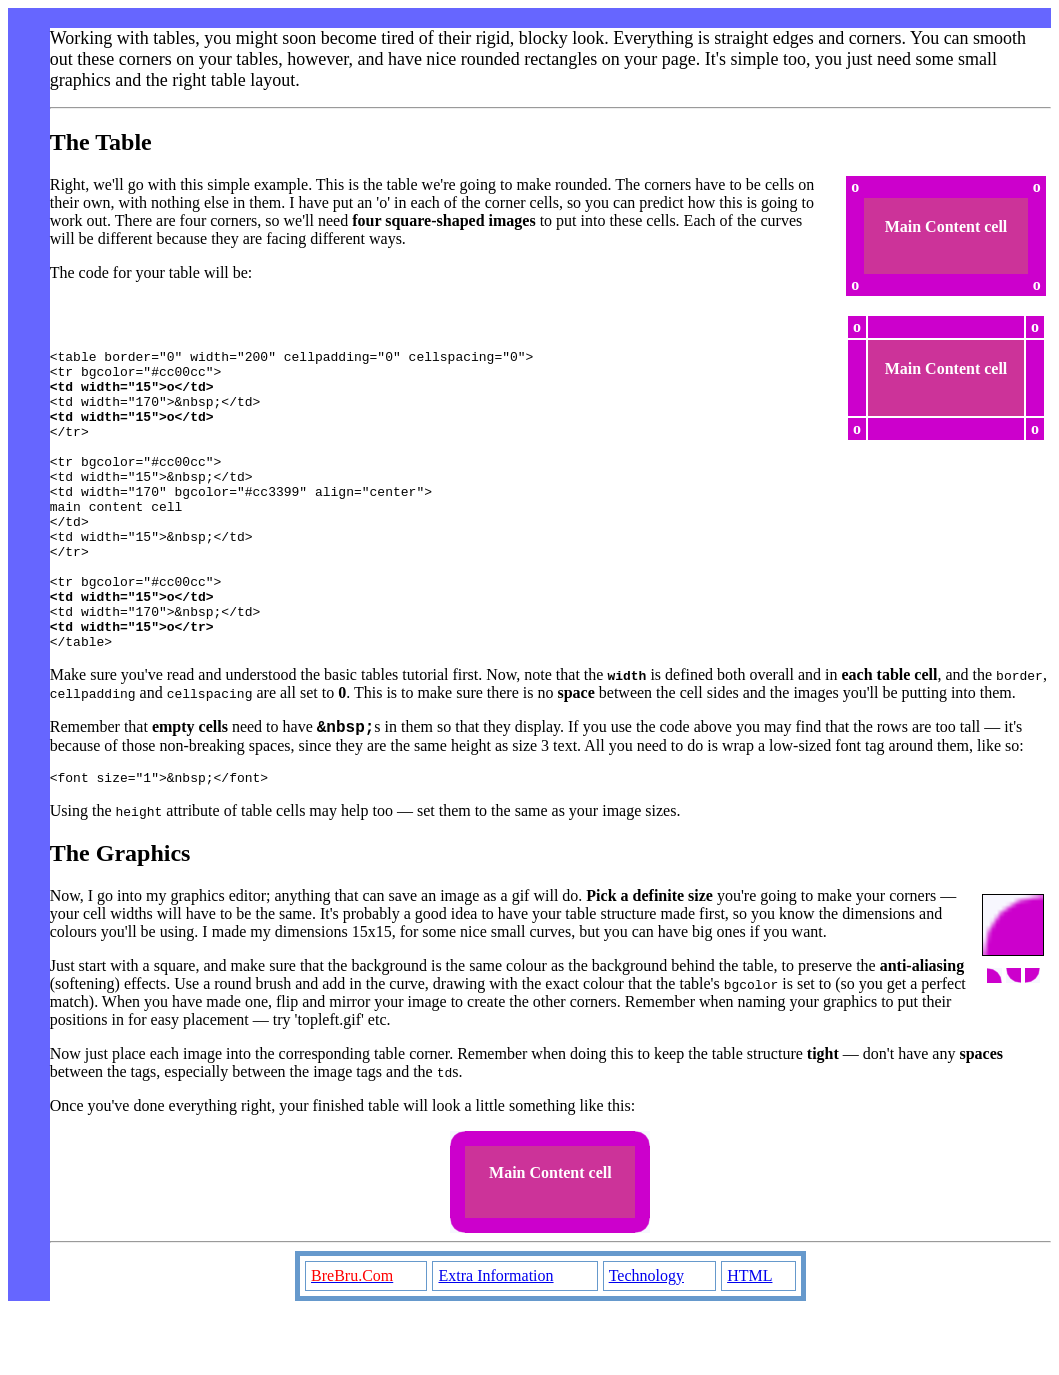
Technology (646, 1341)
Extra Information (495, 1341)
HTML (749, 1341)
